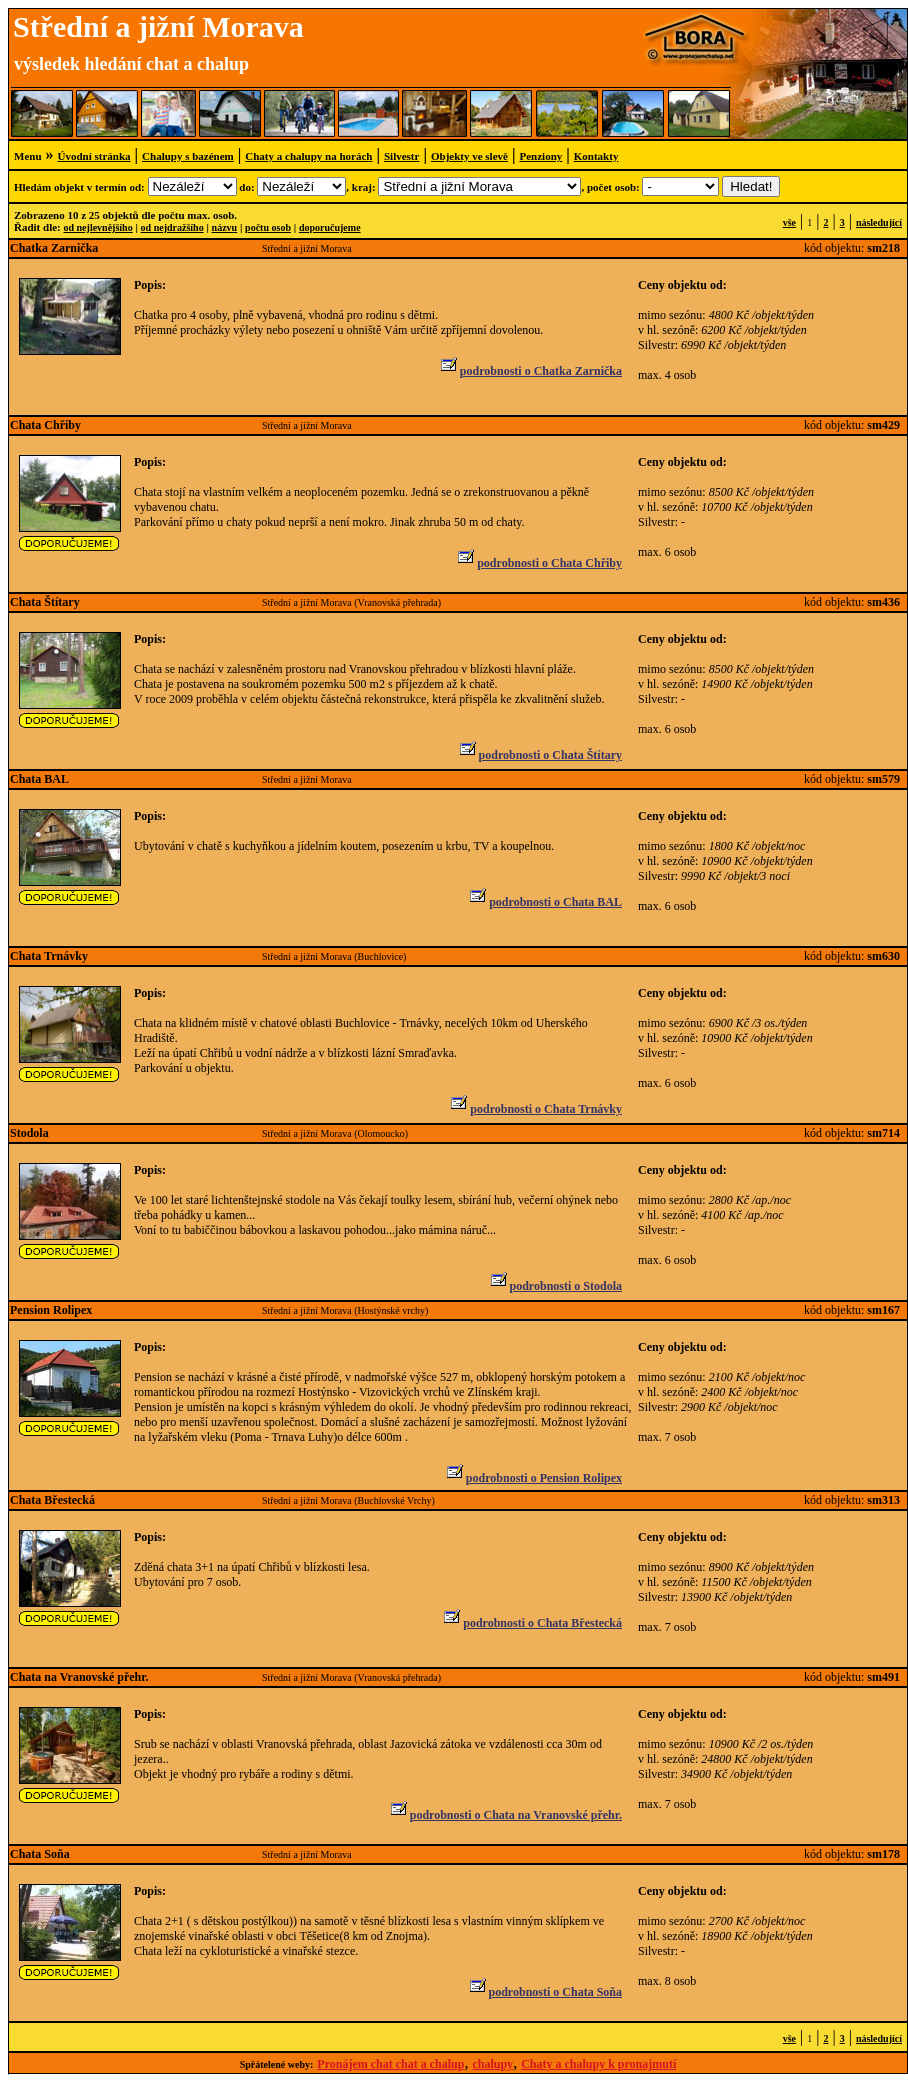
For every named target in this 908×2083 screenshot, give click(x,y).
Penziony (540, 156)
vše (789, 222)
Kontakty (596, 156)
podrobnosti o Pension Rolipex (533, 1478)
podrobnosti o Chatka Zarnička (530, 371)
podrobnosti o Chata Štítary (539, 755)
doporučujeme (330, 227)
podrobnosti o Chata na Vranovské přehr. (505, 1815)
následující (879, 222)
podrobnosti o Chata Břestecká (531, 1623)
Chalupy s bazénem (188, 156)
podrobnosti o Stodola (555, 1286)
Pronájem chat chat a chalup (390, 2064)
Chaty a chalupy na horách (308, 156)
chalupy (492, 2064)
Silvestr (401, 156)
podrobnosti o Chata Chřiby (538, 563)
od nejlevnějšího (98, 227)
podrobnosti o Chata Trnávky (535, 1109)
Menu (28, 156)
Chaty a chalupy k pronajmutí (598, 2064)
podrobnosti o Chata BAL (544, 902)
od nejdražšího (172, 227)
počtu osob (268, 227)
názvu (225, 227)
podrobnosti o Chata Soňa (545, 1992)
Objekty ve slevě (469, 156)
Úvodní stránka (94, 156)
